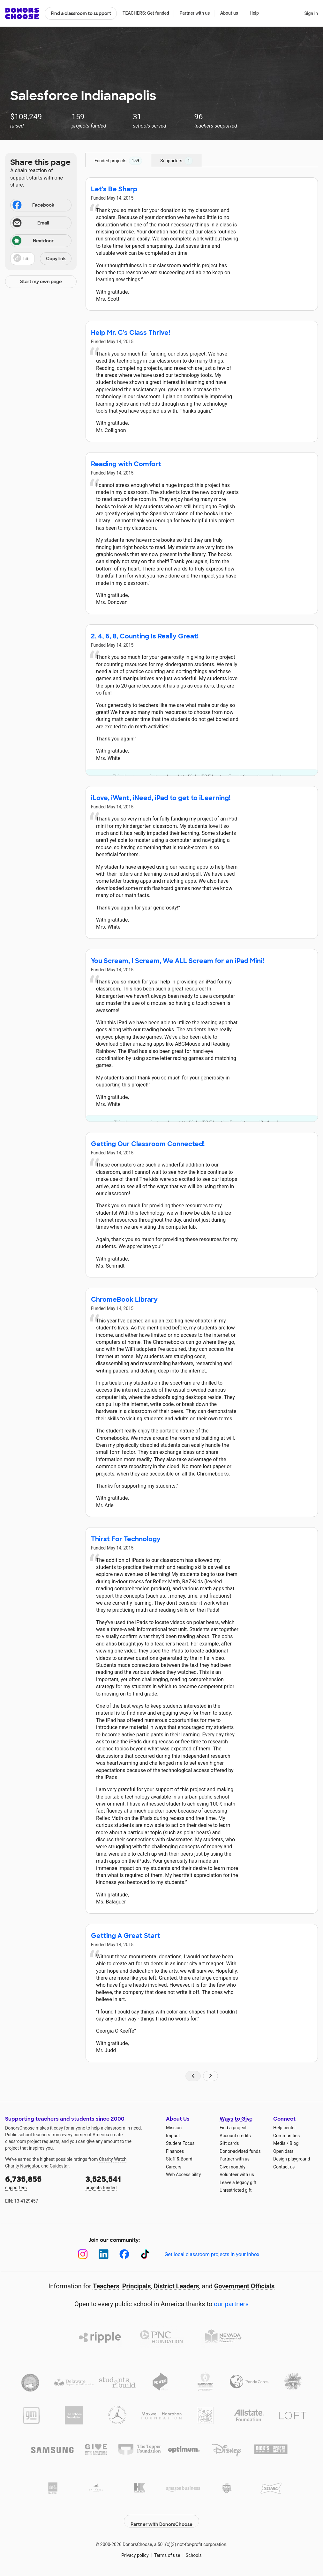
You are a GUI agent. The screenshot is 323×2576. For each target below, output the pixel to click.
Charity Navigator (22, 2165)
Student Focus (180, 2143)
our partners (231, 2304)
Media (279, 2143)
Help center (284, 2127)
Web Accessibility (183, 2174)
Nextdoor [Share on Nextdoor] (33, 241)
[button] (40, 258)
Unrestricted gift (236, 2190)
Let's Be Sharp (114, 189)
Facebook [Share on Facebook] (32, 205)
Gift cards (229, 2143)
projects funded (121, 2182)
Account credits (235, 2135)
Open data (283, 2151)
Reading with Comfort (126, 464)
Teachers (106, 2286)
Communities (286, 2135)
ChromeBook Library (124, 1299)
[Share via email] (40, 223)
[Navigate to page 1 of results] (193, 2076)
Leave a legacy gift (238, 2182)
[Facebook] (124, 2254)
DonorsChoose (22, 13)
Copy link (56, 258)
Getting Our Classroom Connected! (148, 1144)
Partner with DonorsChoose (161, 2516)
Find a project (233, 2127)
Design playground (291, 2158)
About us (229, 13)
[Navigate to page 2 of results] (210, 2076)
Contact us (284, 2166)
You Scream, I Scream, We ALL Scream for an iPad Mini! (177, 961)
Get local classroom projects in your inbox (211, 2254)
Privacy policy (134, 2550)
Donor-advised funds (240, 2151)
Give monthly (232, 2166)
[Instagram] (83, 2254)
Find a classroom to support (81, 13)
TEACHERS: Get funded (146, 13)
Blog (293, 2143)
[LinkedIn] (103, 2254)
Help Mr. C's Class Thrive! (130, 332)
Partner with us (195, 13)
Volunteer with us (237, 2174)
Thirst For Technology (126, 1539)
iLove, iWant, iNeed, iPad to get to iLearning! (160, 798)
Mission (174, 2127)
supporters (41, 2182)
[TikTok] (145, 2254)
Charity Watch (113, 2159)
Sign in (311, 13)
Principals (136, 2286)
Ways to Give (236, 2119)
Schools (194, 2550)
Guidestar (59, 2165)
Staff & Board (179, 2158)
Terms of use (167, 2550)
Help (254, 13)
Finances (175, 2151)
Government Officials (244, 2286)
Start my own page (41, 281)
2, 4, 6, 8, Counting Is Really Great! (145, 636)
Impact (173, 2135)
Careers (173, 2166)
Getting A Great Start (125, 1936)
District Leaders (176, 2286)
